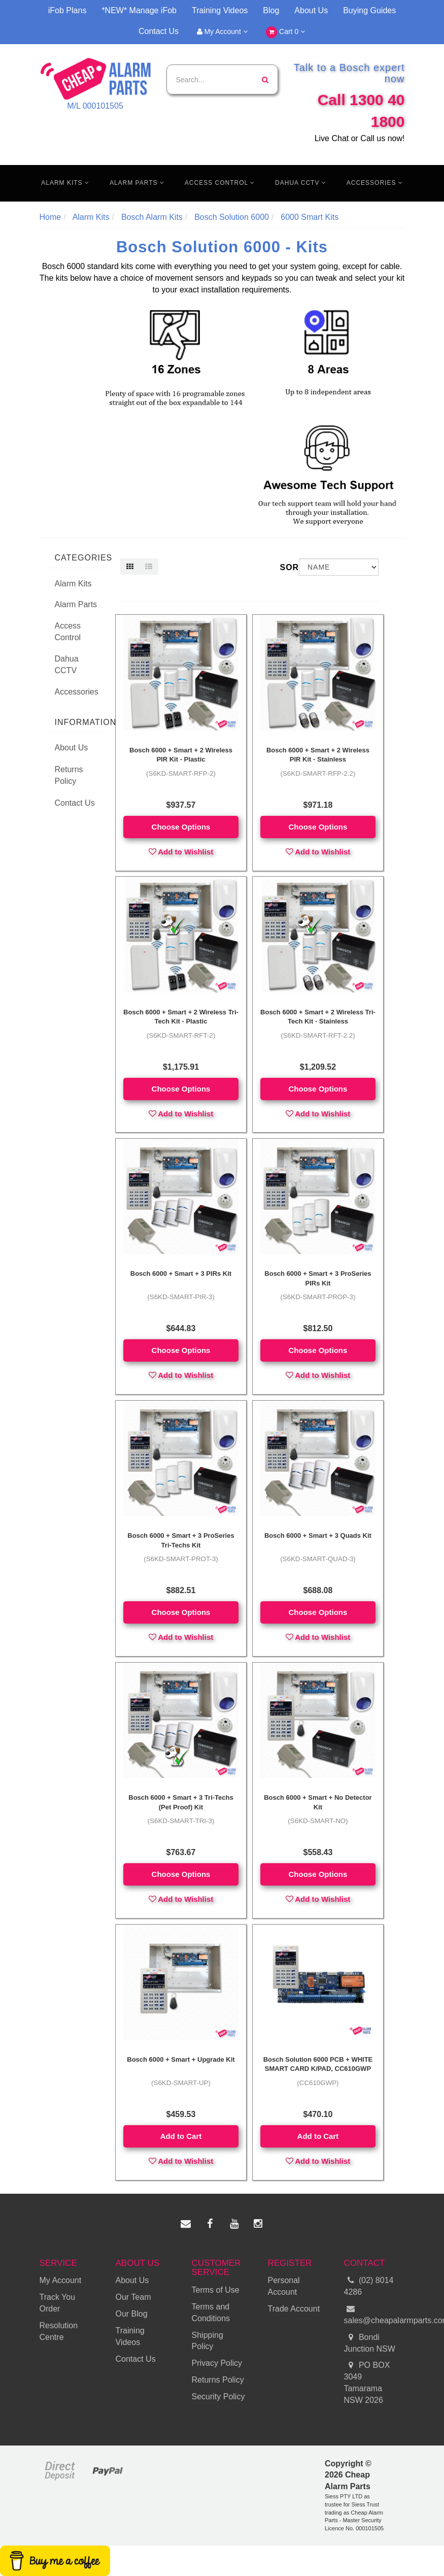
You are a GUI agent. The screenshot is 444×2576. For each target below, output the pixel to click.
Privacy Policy (217, 2363)
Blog (271, 10)
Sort (285, 567)
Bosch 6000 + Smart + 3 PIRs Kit (180, 1273)
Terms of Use (216, 2290)
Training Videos (220, 10)
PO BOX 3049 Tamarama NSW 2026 (367, 2382)
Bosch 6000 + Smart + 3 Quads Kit (317, 1535)
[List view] (148, 566)
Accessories (375, 182)
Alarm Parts (137, 182)
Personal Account (284, 2286)
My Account (222, 31)
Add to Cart (181, 2136)
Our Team (133, 2297)
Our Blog (132, 2313)
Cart (285, 32)
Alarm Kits (65, 182)
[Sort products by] (339, 567)
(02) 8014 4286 (369, 2285)
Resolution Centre (59, 2331)
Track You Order (58, 2303)
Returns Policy (69, 775)
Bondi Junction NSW (369, 2342)
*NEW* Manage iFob (139, 10)
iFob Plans (67, 10)
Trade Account (294, 2308)
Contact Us (159, 31)
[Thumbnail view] (130, 566)
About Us (311, 10)
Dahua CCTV (300, 182)
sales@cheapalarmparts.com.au (374, 2314)
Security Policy (218, 2396)
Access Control (220, 182)
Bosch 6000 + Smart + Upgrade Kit (180, 2059)
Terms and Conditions (211, 2312)
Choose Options (181, 826)
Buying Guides (369, 10)
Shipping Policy (207, 2341)
